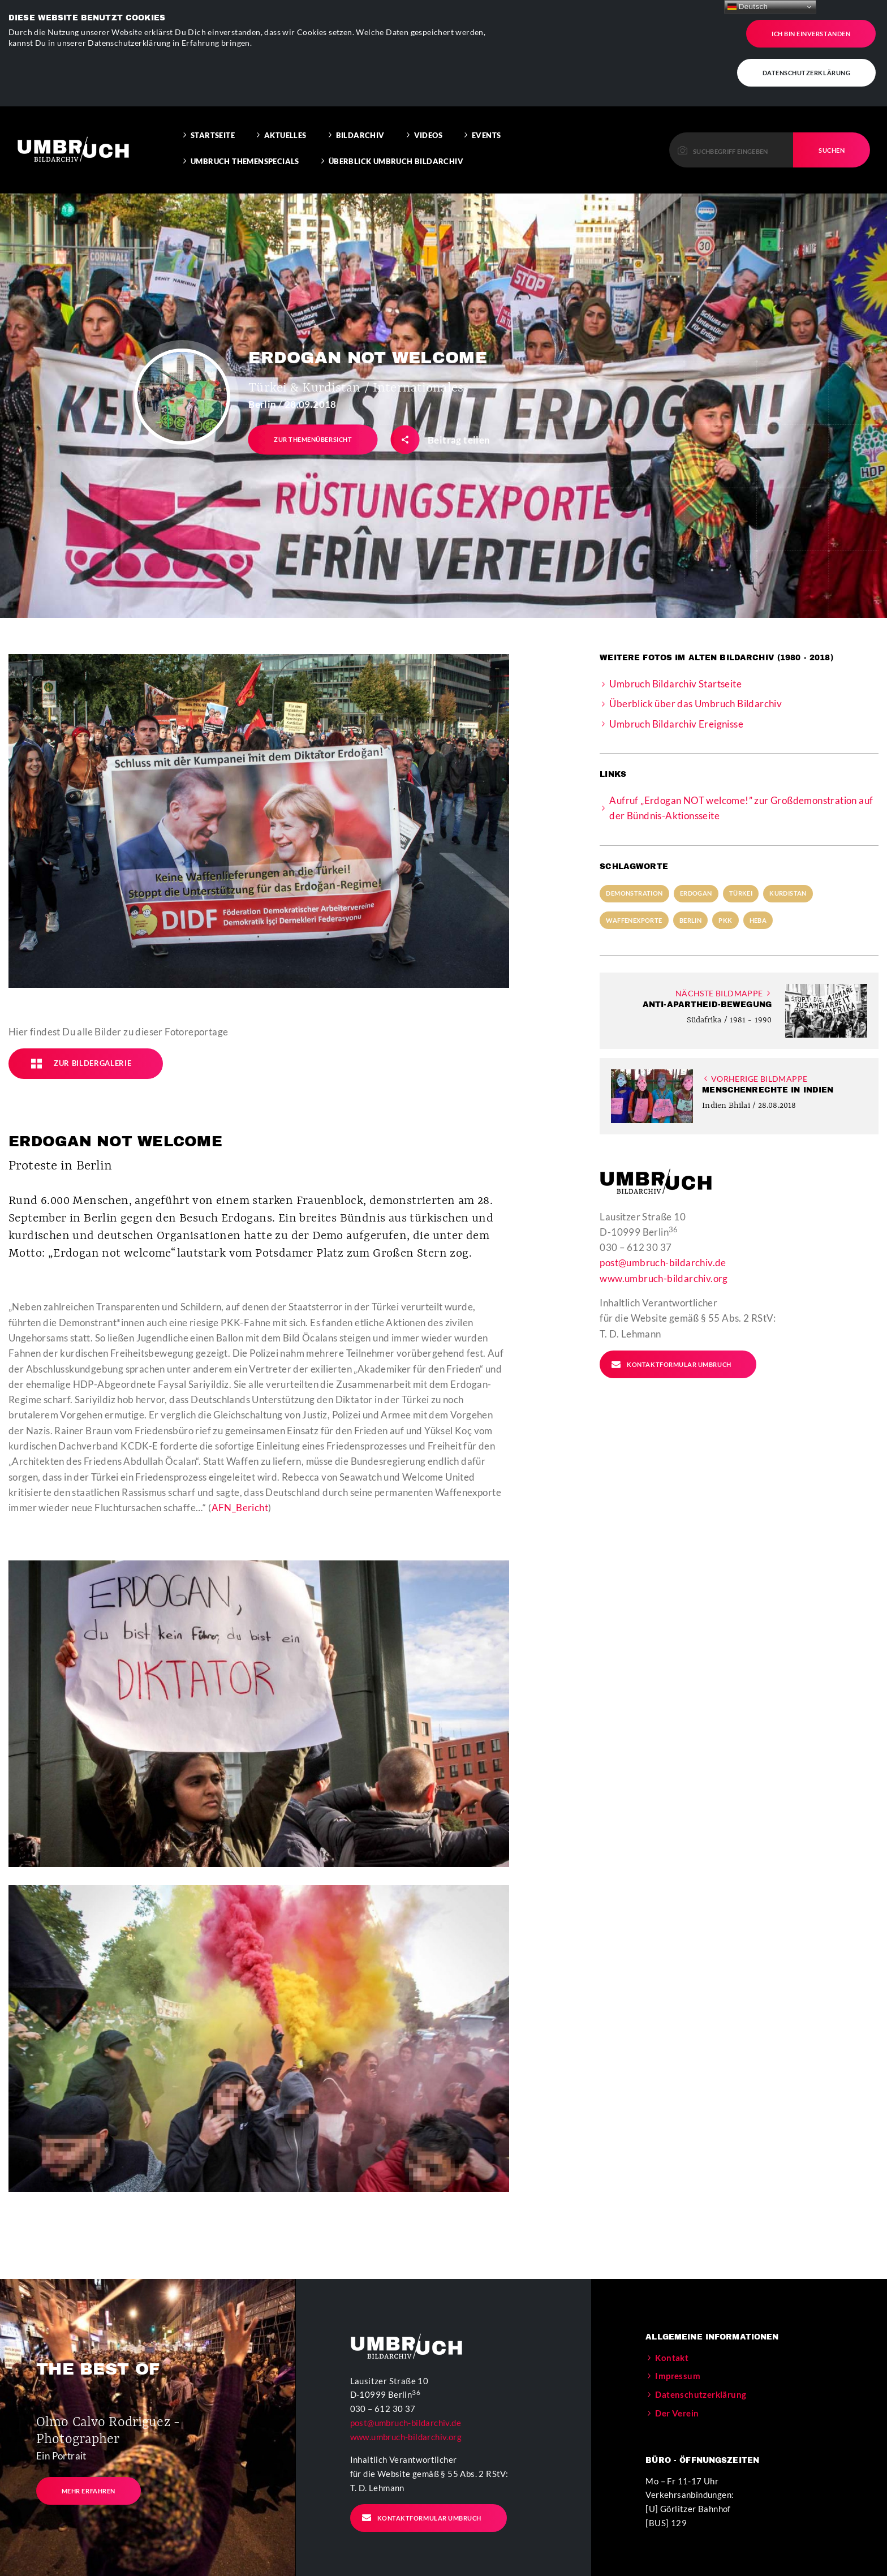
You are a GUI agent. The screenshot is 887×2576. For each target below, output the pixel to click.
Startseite (213, 112)
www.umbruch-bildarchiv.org (663, 1256)
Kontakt (671, 2335)
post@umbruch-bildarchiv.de (663, 1240)
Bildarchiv (360, 112)
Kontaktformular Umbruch (671, 1342)
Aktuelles (285, 112)
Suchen (832, 127)
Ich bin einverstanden (811, 31)
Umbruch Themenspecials (245, 138)
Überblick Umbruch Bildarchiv (396, 138)
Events (486, 112)
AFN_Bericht (240, 1485)
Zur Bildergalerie (81, 1041)
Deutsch (747, 6)
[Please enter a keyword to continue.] (731, 127)
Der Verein (677, 2390)
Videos (428, 112)
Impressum (677, 2353)
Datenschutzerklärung (807, 70)
